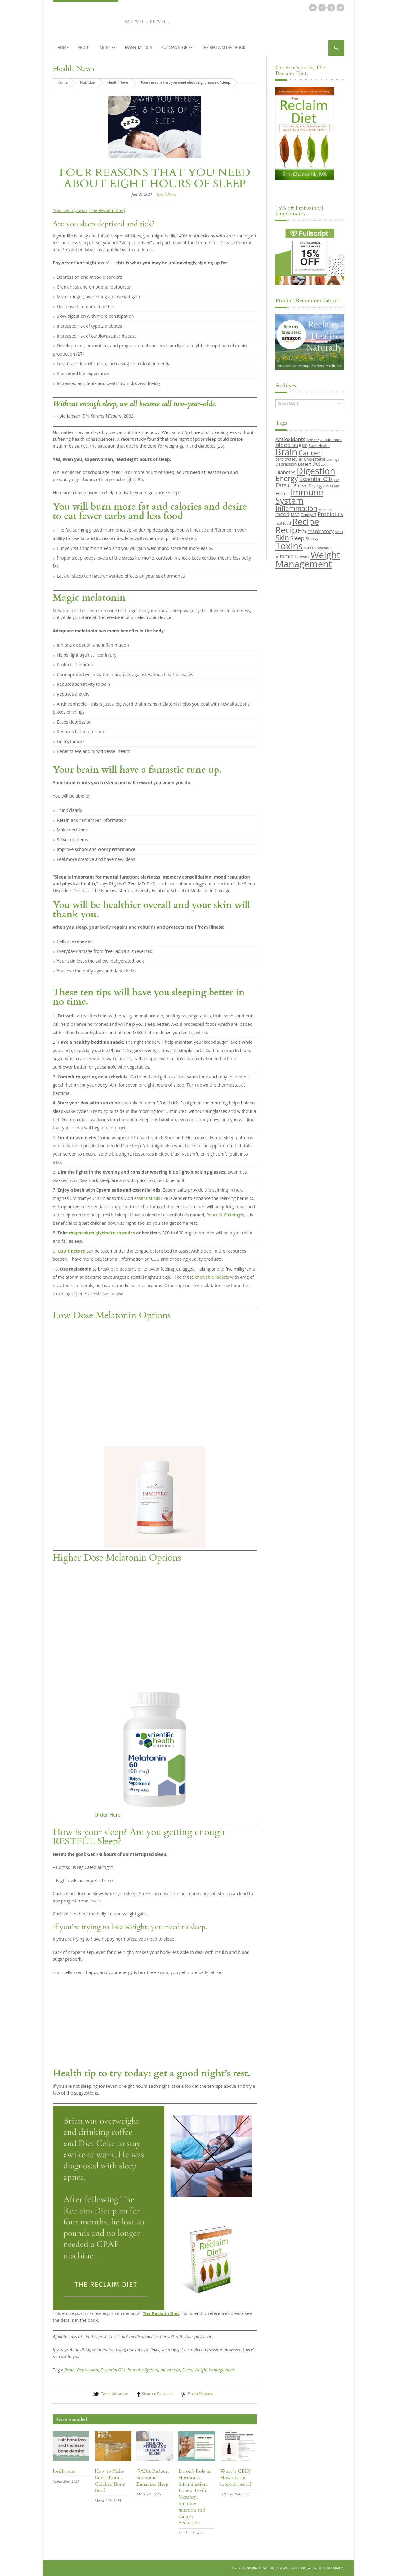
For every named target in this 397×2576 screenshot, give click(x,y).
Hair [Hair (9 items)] (335, 485)
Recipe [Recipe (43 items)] (305, 521)
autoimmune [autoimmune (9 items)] (331, 439)
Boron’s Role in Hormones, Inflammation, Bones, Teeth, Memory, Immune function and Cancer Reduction (194, 2497)
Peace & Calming (223, 1215)
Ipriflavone (64, 2471)
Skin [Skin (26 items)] (282, 537)
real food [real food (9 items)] (283, 523)
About (84, 47)
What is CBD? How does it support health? (236, 2478)
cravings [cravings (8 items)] (332, 459)
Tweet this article (114, 2393)
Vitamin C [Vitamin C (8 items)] (324, 548)
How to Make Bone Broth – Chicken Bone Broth (110, 2481)
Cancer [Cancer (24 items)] (309, 452)
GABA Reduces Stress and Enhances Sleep (152, 2478)
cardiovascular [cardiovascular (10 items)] (288, 459)
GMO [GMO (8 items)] (327, 486)
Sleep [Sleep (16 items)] (297, 538)
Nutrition (87, 82)
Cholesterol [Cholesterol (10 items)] (314, 459)
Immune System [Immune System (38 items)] (299, 496)
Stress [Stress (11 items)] (312, 539)
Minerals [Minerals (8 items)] (325, 509)
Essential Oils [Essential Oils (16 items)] (316, 479)
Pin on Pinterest (200, 2393)
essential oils (147, 1198)
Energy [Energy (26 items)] (286, 478)
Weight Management (214, 2369)
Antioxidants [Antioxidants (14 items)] (290, 439)
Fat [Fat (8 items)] (336, 480)
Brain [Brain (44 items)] (286, 452)
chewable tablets (212, 1277)
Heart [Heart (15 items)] (282, 493)
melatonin (170, 2369)
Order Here (107, 1814)
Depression (87, 2369)
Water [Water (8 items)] (304, 557)
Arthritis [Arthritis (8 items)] (313, 440)
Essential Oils (138, 47)
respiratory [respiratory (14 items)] (320, 531)
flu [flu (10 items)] (290, 486)
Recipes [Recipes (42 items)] (290, 530)
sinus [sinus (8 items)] (339, 532)
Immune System (143, 2369)
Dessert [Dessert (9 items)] (304, 464)
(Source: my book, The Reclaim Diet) (89, 210)
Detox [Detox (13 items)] (319, 463)
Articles (108, 47)
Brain (69, 2369)
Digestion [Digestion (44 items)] (316, 471)
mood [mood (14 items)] (282, 514)
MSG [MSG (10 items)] (295, 514)
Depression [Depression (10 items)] (286, 464)
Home (63, 47)
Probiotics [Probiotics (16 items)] (330, 514)
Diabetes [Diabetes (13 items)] (285, 472)
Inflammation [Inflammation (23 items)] (296, 507)
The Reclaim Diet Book (223, 47)
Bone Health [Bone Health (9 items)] (319, 445)
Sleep (187, 2369)
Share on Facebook (157, 2393)
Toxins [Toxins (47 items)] (289, 545)
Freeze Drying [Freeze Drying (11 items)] (308, 486)
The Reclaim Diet (161, 2313)
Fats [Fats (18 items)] (281, 485)
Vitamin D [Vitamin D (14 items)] (287, 556)
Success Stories (177, 47)
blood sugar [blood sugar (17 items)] (291, 444)
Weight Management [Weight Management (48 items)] (307, 559)
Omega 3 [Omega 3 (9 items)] (308, 514)
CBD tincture (71, 1251)
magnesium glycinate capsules (102, 1233)
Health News (73, 68)
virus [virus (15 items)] (310, 547)
